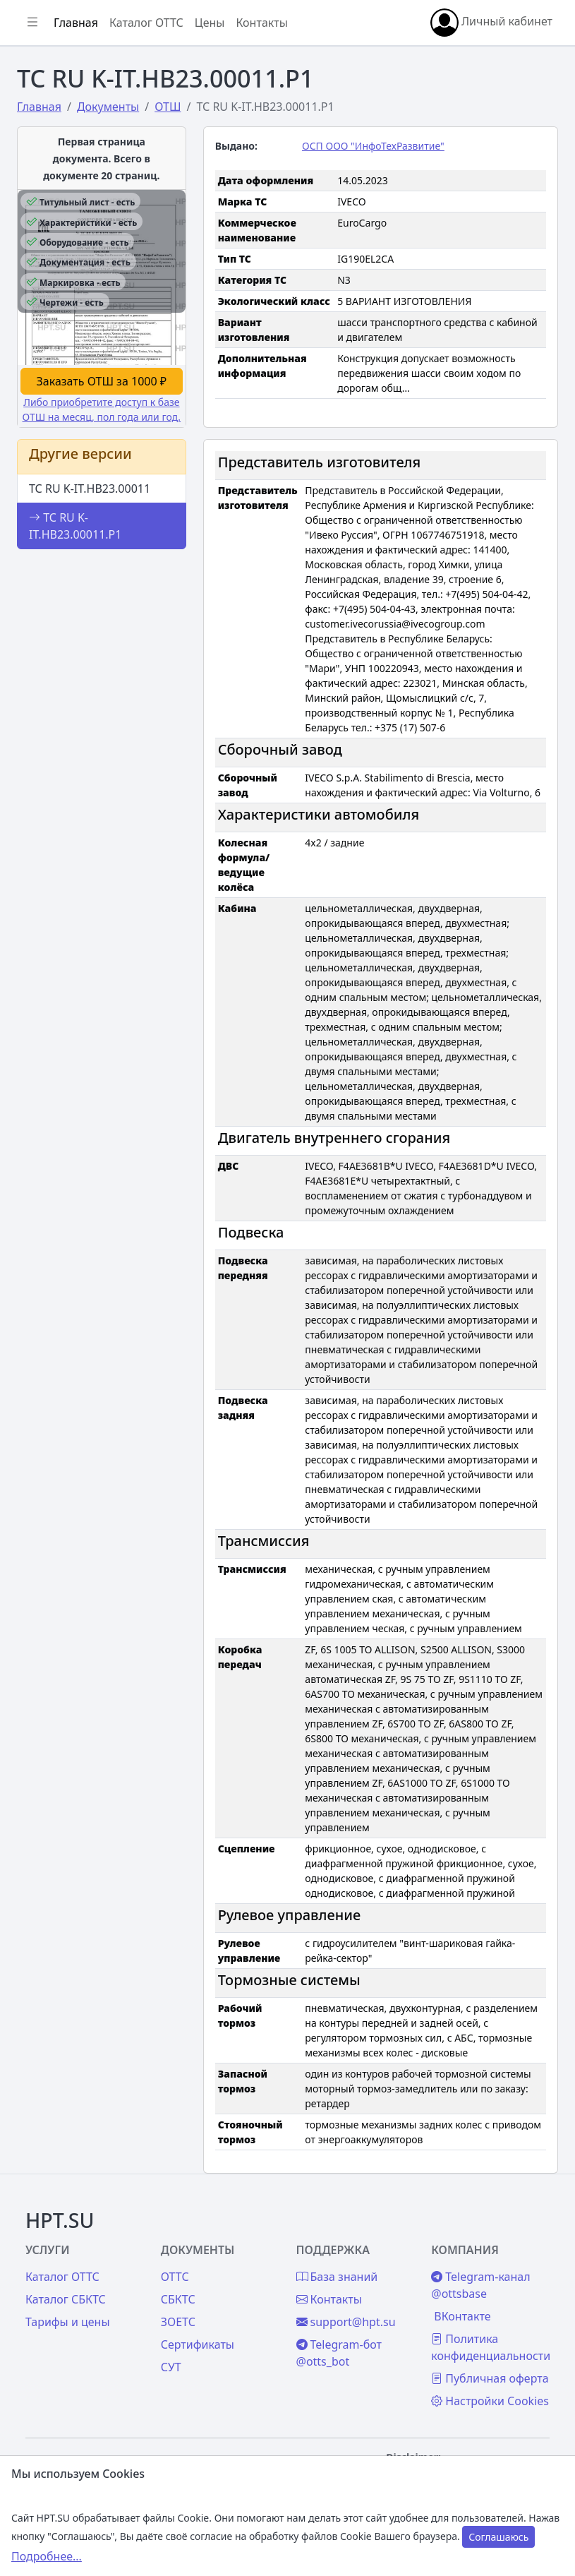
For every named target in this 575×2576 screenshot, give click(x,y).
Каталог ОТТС (146, 22)
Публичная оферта (489, 2378)
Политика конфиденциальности (490, 2347)
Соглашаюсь (498, 2537)
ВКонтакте (462, 2316)
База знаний (337, 2276)
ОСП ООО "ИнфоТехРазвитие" (373, 145)
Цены (210, 22)
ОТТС (175, 2276)
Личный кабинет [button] (491, 22)
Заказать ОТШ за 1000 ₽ (102, 381)
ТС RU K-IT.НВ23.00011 (89, 488)
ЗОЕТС (178, 2322)
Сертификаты (197, 2344)
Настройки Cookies (490, 2401)
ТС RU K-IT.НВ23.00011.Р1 (75, 526)
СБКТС (178, 2299)
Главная (76, 22)
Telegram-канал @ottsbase (480, 2285)
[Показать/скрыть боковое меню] (32, 22)
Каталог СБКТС (65, 2299)
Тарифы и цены (67, 2322)
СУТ (171, 2367)
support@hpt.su (346, 2322)
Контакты (261, 22)
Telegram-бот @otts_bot (339, 2353)
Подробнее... (46, 2556)
